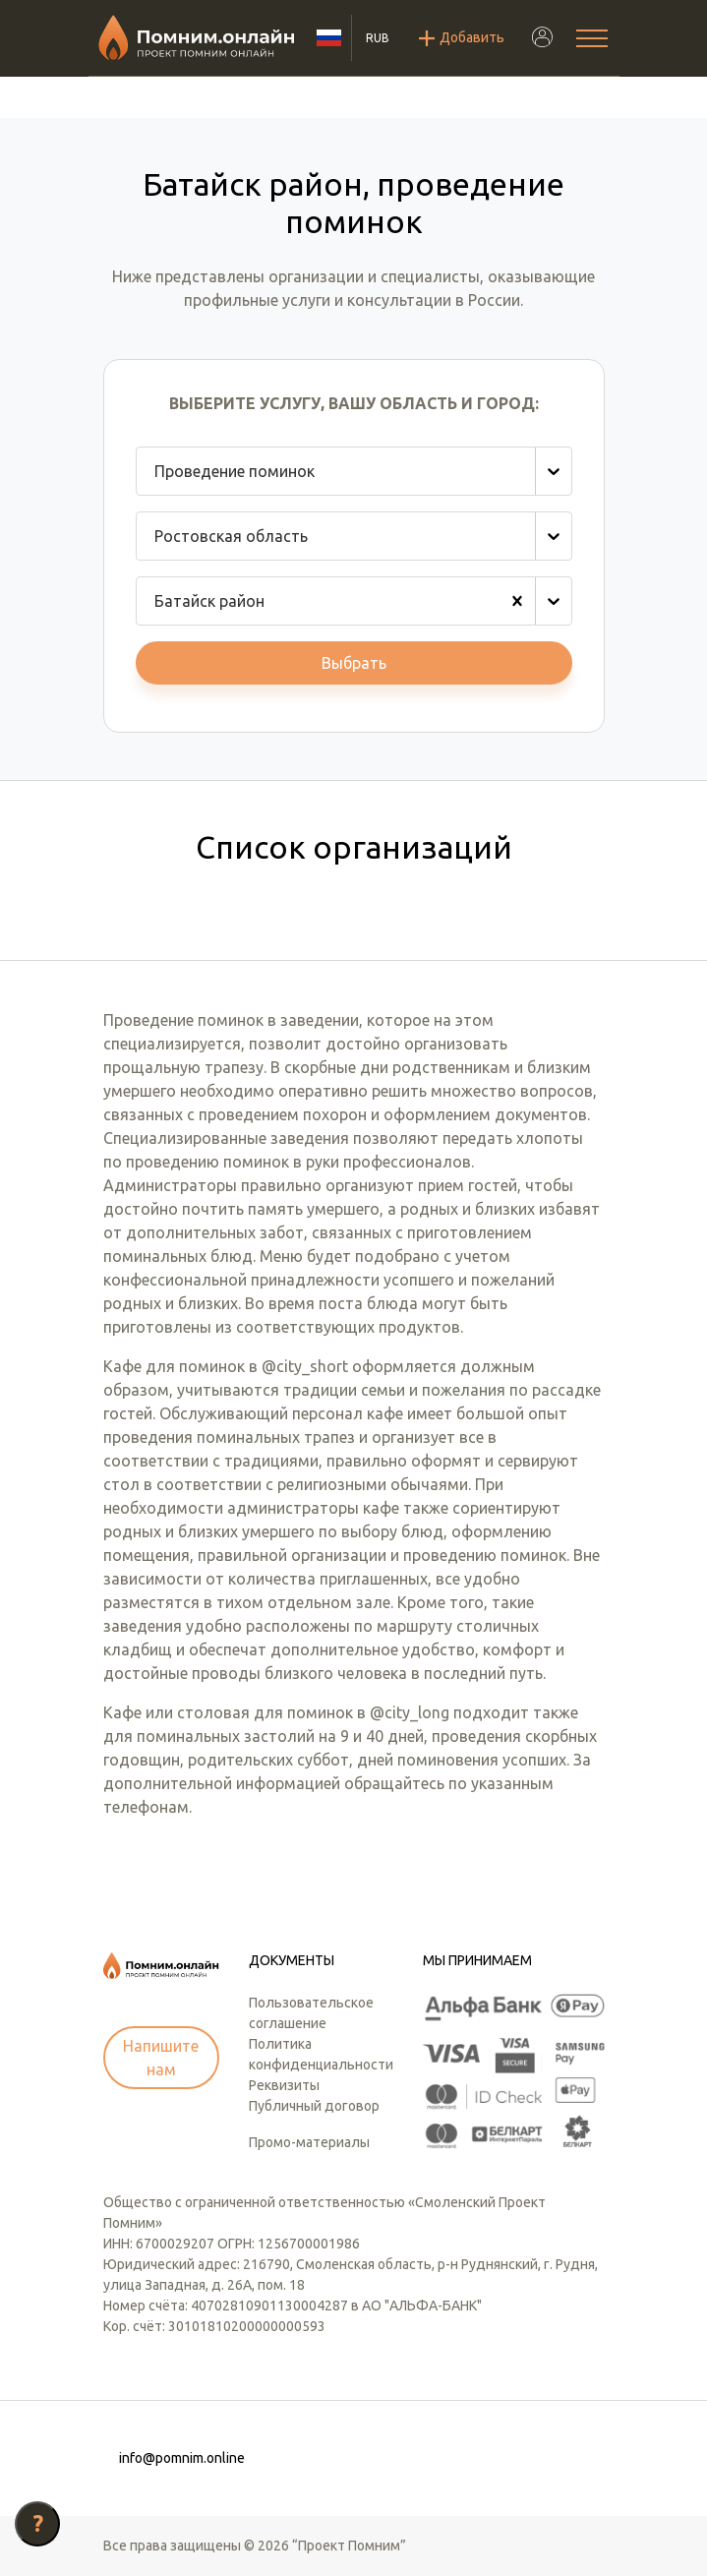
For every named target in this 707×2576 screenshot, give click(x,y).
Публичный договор (314, 2106)
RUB (377, 37)
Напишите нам (161, 2057)
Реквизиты (284, 2085)
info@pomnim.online (182, 2458)
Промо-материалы (309, 2142)
